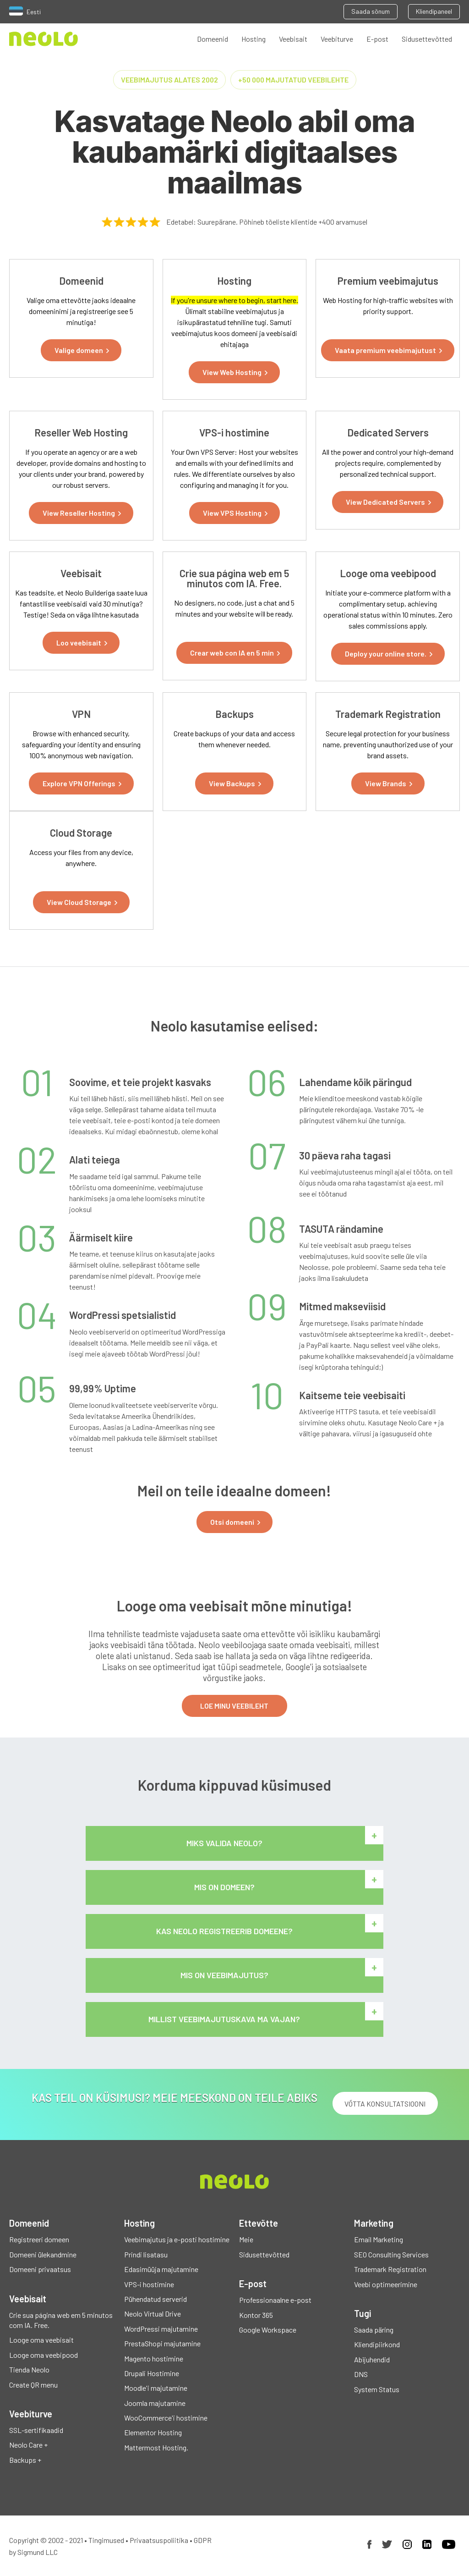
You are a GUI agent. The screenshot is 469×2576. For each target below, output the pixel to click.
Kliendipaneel (434, 11)
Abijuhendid (372, 2359)
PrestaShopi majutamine (162, 2343)
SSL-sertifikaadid (36, 2430)
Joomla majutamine (154, 2403)
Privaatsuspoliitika (159, 2540)
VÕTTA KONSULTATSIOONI (384, 2103)
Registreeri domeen (39, 2239)
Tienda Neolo (29, 2369)
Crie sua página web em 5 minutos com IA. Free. (61, 2320)
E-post (377, 38)
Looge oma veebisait (41, 2339)
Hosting (253, 38)
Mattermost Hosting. (156, 2447)
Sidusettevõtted (427, 38)
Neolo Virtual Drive (152, 2313)
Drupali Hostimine (151, 2373)
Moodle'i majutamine (155, 2387)
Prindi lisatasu (146, 2254)
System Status (376, 2389)
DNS (361, 2374)
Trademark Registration (390, 2269)
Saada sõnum (370, 11)
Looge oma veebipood (43, 2354)
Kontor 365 (256, 2315)
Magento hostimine (153, 2358)
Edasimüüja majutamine (161, 2269)
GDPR (203, 2540)
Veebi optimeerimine (385, 2284)
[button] (81, 350)
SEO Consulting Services (391, 2254)
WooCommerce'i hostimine (165, 2417)
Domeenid (212, 38)
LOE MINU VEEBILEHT (234, 1705)
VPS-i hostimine (149, 2284)
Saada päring (373, 2329)
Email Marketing (378, 2239)
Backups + (25, 2459)
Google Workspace (267, 2329)
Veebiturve (337, 38)
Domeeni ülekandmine (42, 2254)
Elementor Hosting (153, 2432)
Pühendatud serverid (155, 2299)
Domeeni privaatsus (40, 2269)
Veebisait (293, 38)
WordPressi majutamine (161, 2328)
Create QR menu (33, 2384)
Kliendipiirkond (377, 2344)
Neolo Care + (28, 2444)
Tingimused (106, 2540)
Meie (246, 2239)
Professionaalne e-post (275, 2299)
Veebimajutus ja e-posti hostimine (176, 2239)
